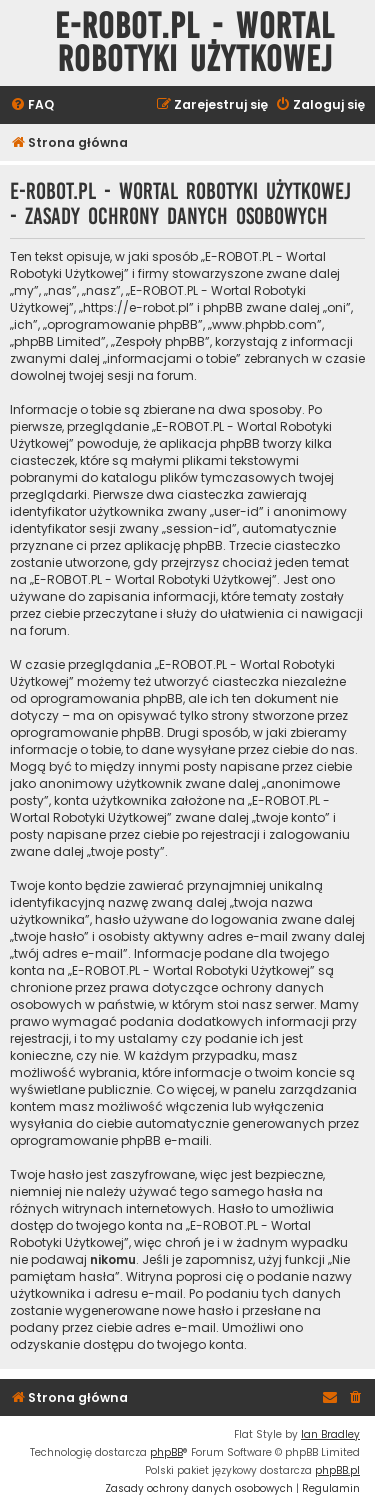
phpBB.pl (337, 1470)
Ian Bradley (330, 1434)
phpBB (166, 1452)
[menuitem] (32, 105)
